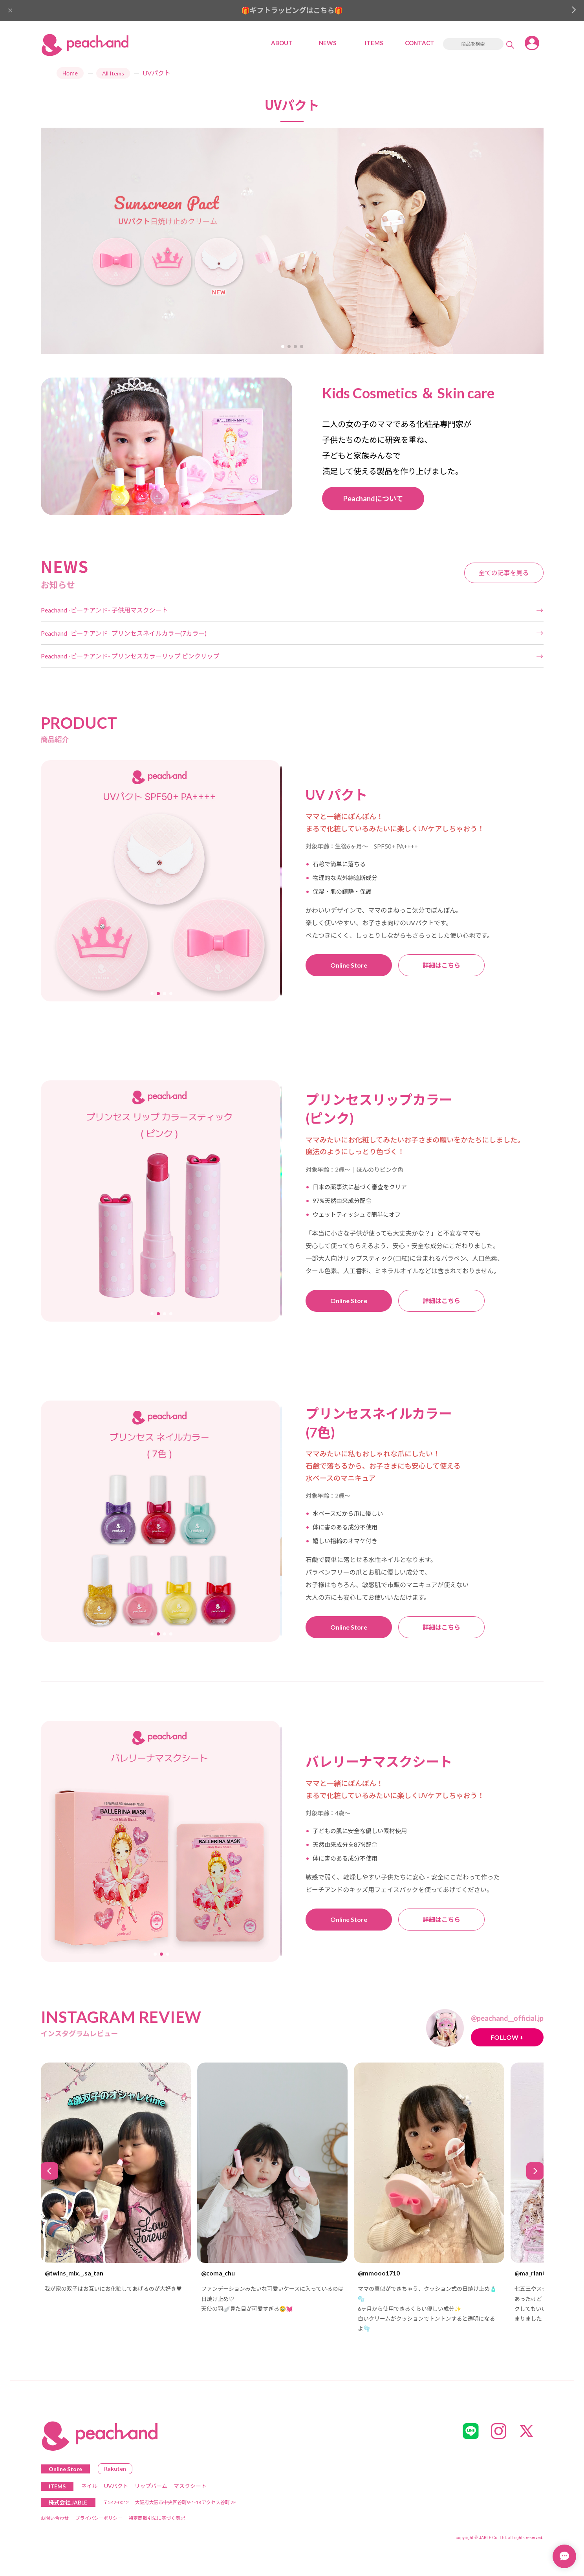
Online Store (348, 965)
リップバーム (151, 2485)
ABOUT (282, 42)
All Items (113, 73)
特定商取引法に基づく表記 (156, 2518)
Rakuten (115, 2468)
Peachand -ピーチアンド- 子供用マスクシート (104, 610)
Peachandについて (373, 498)
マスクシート (190, 2485)
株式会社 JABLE (68, 2502)
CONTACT (419, 42)
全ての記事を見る (503, 572)
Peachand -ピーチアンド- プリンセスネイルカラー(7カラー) (124, 633)
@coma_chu (218, 2273)
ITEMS (374, 42)
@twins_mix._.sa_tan (74, 2273)
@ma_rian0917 (535, 2273)
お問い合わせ (55, 2518)
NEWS (327, 42)
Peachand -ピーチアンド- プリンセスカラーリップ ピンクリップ (130, 656)
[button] (282, 346)
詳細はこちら (441, 965)
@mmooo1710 (379, 2273)
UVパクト (116, 2485)
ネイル (89, 2485)
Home (70, 73)
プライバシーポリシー (99, 2518)
